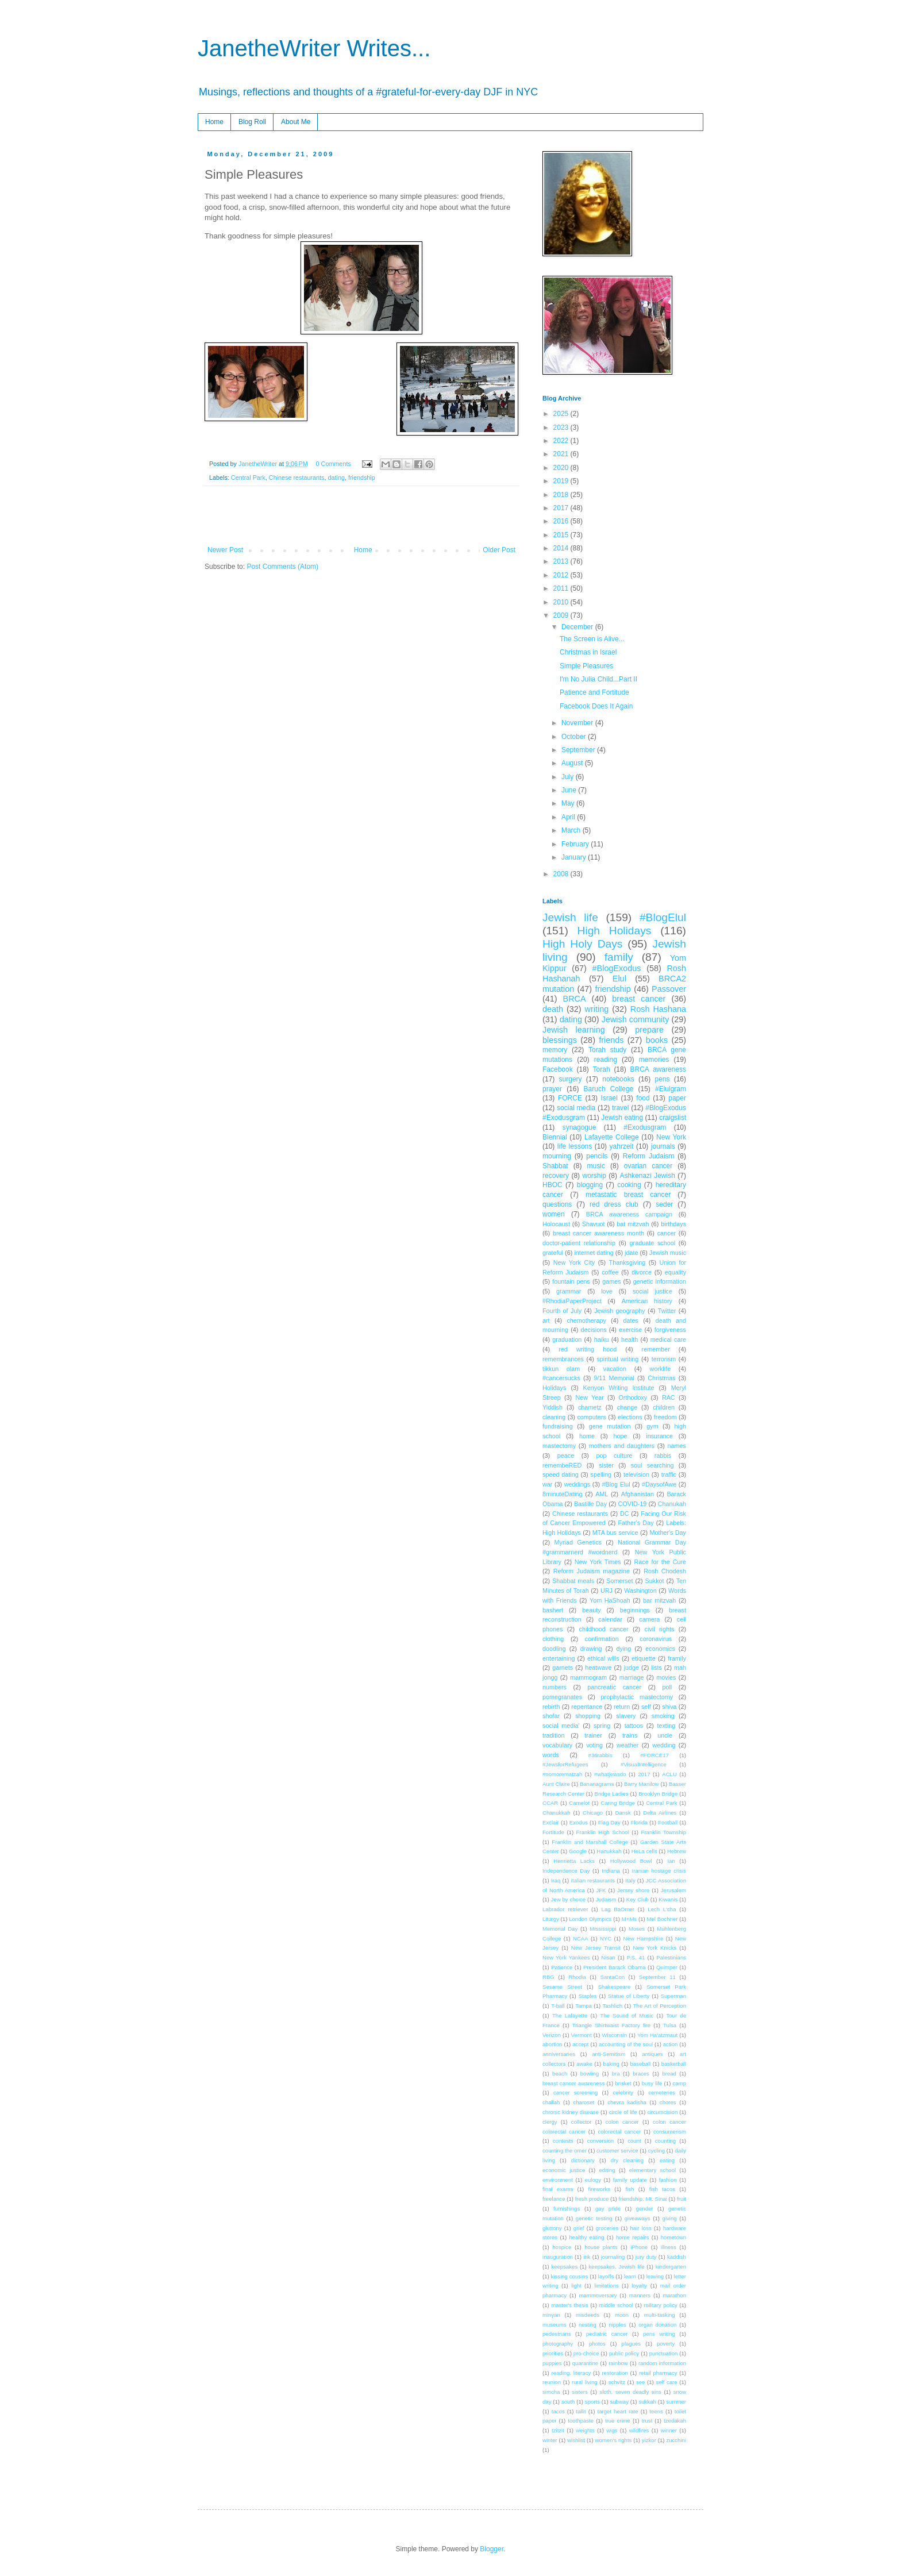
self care (666, 2382)
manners (639, 2295)
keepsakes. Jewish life (616, 2266)
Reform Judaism (649, 1156)
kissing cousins (569, 2276)
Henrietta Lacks (574, 1861)
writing (597, 1009)
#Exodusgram (644, 1127)
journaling (613, 2257)
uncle (664, 1735)
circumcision (662, 2112)
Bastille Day (590, 1503)
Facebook (557, 1069)
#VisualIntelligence (644, 1764)
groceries (607, 2228)
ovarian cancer (648, 1166)
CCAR (550, 1803)
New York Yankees (566, 1957)
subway (619, 2401)
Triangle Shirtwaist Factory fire (611, 2025)
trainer (593, 1735)
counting (665, 2141)
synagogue (579, 1127)
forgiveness (670, 1329)
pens (661, 1079)
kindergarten (671, 2266)
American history (647, 1300)
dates (630, 1320)
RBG (548, 1977)
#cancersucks (561, 1377)
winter (549, 2440)
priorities (552, 2353)
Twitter (667, 1310)
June (569, 790)
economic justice (563, 2170)
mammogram (588, 1677)
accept (580, 2044)
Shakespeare (614, 1987)
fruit (681, 2199)
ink (586, 2257)
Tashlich (613, 2006)
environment (557, 2180)
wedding (663, 1745)
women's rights (613, 2440)
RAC (668, 1397)
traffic (668, 1474)
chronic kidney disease (570, 2112)
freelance (553, 2199)
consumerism (669, 2131)
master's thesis (569, 2305)
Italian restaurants (593, 1880)
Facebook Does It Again (596, 706)
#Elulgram (670, 1089)
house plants (600, 2247)
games (611, 1281)
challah (551, 2102)
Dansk (623, 1812)
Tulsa (669, 2025)
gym (652, 1426)
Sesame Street (562, 1987)
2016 (562, 521)
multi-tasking (659, 2315)
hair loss (640, 2228)
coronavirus (656, 1638)
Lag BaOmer (618, 1909)
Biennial (554, 1137)
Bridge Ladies (612, 1794)
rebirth (551, 1706)
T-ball (557, 2006)
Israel (608, 1098)
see (640, 2382)
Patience (561, 1967)
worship (594, 1176)
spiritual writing (617, 1359)
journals (663, 1146)
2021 (562, 454)
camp (679, 2083)
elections (630, 1417)
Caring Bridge (617, 1803)
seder (664, 1204)
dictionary (583, 2160)
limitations (606, 2285)
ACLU (669, 1774)
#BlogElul (663, 917)
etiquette (643, 1658)
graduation (567, 1339)
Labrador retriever (565, 1909)
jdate (631, 1252)
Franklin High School (602, 1832)
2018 (562, 495)
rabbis (662, 1455)
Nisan (608, 1957)
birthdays (673, 1223)
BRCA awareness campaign (629, 1214)
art (546, 1320)
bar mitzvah (659, 1600)
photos (597, 2343)
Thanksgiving (627, 1262)
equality (675, 1272)
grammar (568, 1291)
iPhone (639, 2247)
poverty (666, 2343)
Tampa (583, 2006)
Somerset (619, 1580)
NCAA (580, 1938)
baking (611, 2064)
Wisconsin (614, 2035)
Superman (673, 1996)
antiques (652, 2054)
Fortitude (553, 1832)
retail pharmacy (658, 2373)
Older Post (499, 550)
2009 (562, 615)
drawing (591, 1648)
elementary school (652, 2170)
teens (656, 2411)
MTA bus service (615, 1532)
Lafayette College (611, 1137)
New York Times (598, 1561)
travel (620, 1108)
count (634, 2141)
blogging (590, 1185)
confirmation (602, 1638)
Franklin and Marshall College (590, 1842)
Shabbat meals (573, 1580)
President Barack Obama (614, 1967)
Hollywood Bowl (631, 1861)
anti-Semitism (608, 2054)
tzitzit (558, 2430)
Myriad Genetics (578, 1542)
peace (565, 1455)
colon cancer (622, 2122)
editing (607, 2170)
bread (669, 2073)
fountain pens (571, 1281)
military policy (660, 2305)
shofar (551, 1715)
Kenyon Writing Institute (618, 1387)
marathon (674, 2295)
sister (606, 1465)
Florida (639, 1822)
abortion (552, 2044)
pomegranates (562, 1696)
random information (662, 2363)
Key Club (637, 1899)
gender (644, 2208)
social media (576, 1108)
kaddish (676, 2257)
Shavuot (593, 1223)
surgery (570, 1079)
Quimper (666, 1967)
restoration (614, 2373)
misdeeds (587, 2315)
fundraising (557, 1426)
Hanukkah (608, 1851)
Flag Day (609, 1822)
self (646, 1706)
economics (660, 1648)
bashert (552, 1610)
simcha (551, 2392)
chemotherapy (586, 1320)
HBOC (552, 1185)
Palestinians (671, 1957)
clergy (549, 2122)
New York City (574, 1262)
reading (605, 1060)
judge (631, 1667)
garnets (562, 1667)
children (664, 1407)
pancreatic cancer (614, 1687)
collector (581, 2122)
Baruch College (609, 1089)
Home (214, 122)
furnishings (566, 2208)
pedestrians (556, 2334)
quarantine (585, 2363)
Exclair (550, 1822)
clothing (553, 1638)
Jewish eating (622, 1118)
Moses (637, 1929)
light (576, 2285)
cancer (666, 1233)
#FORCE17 (654, 1755)
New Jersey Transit (596, 1947)
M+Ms (629, 1919)
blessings (559, 1040)
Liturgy (550, 1919)
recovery (555, 1176)
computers (591, 1417)
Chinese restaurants (297, 477)
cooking (629, 1185)
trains (629, 1735)
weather (627, 1745)
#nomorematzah (562, 1774)
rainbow (618, 2363)
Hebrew (676, 1851)
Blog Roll (252, 122)
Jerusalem (673, 1890)
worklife (660, 1368)
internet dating (593, 1252)
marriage (631, 1677)
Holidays (554, 1387)
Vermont (581, 2035)
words (550, 1754)
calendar (610, 1619)
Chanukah (672, 1503)
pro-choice (586, 2353)
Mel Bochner (662, 1919)
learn (630, 2276)
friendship (361, 477)
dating (336, 477)
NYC (605, 1938)
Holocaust (556, 1223)
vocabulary (557, 1745)
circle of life (623, 2112)
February (576, 844)
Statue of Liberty (628, 1996)
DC (624, 1513)
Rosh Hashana (658, 1009)
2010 (562, 602)
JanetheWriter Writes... (314, 48)
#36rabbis (600, 1755)
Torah (601, 1069)
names (677, 1445)
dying (624, 1648)
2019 (562, 481)
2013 (562, 561)
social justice (652, 1291)
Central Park (248, 477)
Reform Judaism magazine (591, 1571)
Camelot (579, 1803)
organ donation (657, 2324)
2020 (562, 468)
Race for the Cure (660, 1561)
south (568, 2401)
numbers (554, 1687)
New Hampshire (643, 1938)
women (553, 1214)
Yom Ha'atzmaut (657, 2035)
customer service (617, 2150)
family (618, 957)
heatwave (598, 1667)
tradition (553, 1735)
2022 (562, 441)
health (629, 1339)
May (568, 803)
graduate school (653, 1242)
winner (669, 2430)
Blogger (491, 2549)
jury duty (646, 2257)
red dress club (614, 1204)
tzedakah (675, 2420)
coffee (610, 1272)
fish (629, 2189)
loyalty (639, 2285)
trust (647, 2420)
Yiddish (552, 1407)
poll (667, 1687)
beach (559, 2073)
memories (654, 1060)
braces (641, 2073)
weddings (577, 1484)
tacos (558, 2411)
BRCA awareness (658, 1069)
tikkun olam (561, 1368)
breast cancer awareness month (598, 1233)
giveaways (637, 2218)
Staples (588, 1996)
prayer (552, 1089)
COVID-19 (632, 1503)
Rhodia (577, 1977)
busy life (652, 2083)
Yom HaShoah (610, 1600)
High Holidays (614, 931)
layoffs (606, 2276)
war (547, 1484)
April (569, 817)
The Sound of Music (626, 2015)
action (670, 2044)
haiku (601, 1339)
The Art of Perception (659, 2006)
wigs (611, 2430)
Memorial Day (559, 1929)
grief (578, 2228)
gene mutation (610, 1426)
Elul (619, 978)
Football (667, 1822)
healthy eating (586, 2237)
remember (656, 1349)
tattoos (634, 1725)
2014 (562, 548)
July (568, 777)
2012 (562, 575)
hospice (561, 2247)
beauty (591, 1610)
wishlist (576, 2440)
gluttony (552, 2228)
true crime (617, 2420)
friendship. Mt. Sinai (643, 2199)
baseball (640, 2064)
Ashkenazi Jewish (647, 1176)
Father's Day (635, 1522)
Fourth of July (562, 1310)
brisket (623, 2083)
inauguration (557, 2257)
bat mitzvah (633, 1223)
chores (668, 2102)
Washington (640, 1590)
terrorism (664, 1359)
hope (620, 1436)
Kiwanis (668, 1899)
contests (563, 2141)
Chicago (593, 1812)
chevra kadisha (626, 2102)
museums (554, 2324)
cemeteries (661, 2092)
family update (630, 2180)
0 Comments (333, 463)
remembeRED (562, 1465)
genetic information (659, 1281)
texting (666, 1725)
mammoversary (598, 2295)
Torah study (607, 1050)
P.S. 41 (636, 1957)
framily (677, 1658)
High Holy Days (582, 944)
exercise (630, 1329)
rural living (585, 2382)
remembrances (563, 1359)
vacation (614, 1368)
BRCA (574, 998)
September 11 (657, 1977)
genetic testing (594, 2218)
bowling (589, 2073)
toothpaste (581, 2420)
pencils (596, 1156)
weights (585, 2430)
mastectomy (559, 1445)
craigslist (672, 1118)
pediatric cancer (606, 2334)
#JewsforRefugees (565, 1764)
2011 (562, 588)
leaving (655, 2276)
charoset (583, 2102)
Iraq (556, 1880)
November (578, 723)
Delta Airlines (659, 1812)
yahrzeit (622, 1146)
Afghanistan (637, 1494)
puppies (552, 2363)
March (572, 830)
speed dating (560, 1474)
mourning (556, 1156)
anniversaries (558, 2054)
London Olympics (590, 1919)
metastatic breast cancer (628, 1195)
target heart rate (618, 2411)
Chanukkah (556, 1812)
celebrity (623, 2092)
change (627, 1407)
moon (622, 2315)
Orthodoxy (632, 1397)
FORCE (570, 1098)
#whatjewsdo (610, 1774)
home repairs (632, 2237)
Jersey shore (633, 1890)
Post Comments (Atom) (282, 567)
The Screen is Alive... (592, 639)
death (552, 1009)
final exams (557, 2189)
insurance (659, 1436)
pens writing (659, 2334)
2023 (562, 427)
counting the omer (564, 2150)
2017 (562, 508)
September (579, 750)
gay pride (608, 2208)
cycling (656, 2150)
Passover (669, 989)
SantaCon (612, 1977)
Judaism (606, 1899)
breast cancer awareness (573, 2083)
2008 (562, 874)
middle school (616, 2305)
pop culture (614, 1455)
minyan (551, 2315)
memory (554, 1050)
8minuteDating (562, 1494)
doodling (554, 1648)
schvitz (617, 2382)
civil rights (660, 1629)
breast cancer (638, 998)
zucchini (676, 2440)
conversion (600, 2141)
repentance (586, 1706)
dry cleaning (627, 2160)
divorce (642, 1272)
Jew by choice (568, 1899)
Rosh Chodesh (665, 1571)
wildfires (639, 2430)
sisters (580, 2392)
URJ (606, 1590)
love (607, 1291)
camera (649, 1619)
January (574, 857)
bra (616, 2073)
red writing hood (588, 1349)
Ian (671, 1861)
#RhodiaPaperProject (572, 1300)
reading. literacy (571, 2373)
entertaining (558, 1658)
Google (578, 1851)
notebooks (618, 1079)
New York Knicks (654, 1947)
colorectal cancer (619, 2131)
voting (594, 1745)
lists (656, 1667)
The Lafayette (569, 2015)
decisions (594, 1329)
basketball (673, 2064)
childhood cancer (603, 1629)
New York (671, 1137)
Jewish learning (573, 1029)
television (636, 1474)
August (573, 763)
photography (557, 2343)
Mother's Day (667, 1532)
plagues (631, 2343)
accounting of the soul (626, 2044)
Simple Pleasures (586, 666)
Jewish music (667, 1252)
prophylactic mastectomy (637, 1696)
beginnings (635, 1610)
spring (602, 1725)
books (657, 1040)
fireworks (599, 2189)
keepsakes (564, 2266)
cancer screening (575, 2092)
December (578, 627)
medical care (668, 1339)
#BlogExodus (616, 968)
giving (670, 2218)
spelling (600, 1474)
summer (676, 2401)
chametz (590, 1407)
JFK (601, 1890)
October (574, 737)
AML (601, 1494)
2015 (562, 535)
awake (584, 2064)
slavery (626, 1715)
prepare (649, 1029)
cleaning (553, 1417)
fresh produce (592, 2199)
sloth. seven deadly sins (630, 2392)
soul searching (652, 1465)
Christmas (662, 1377)
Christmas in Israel (588, 652)
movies (666, 1677)
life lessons (574, 1146)
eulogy (593, 2180)
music (596, 1166)
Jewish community (635, 1019)
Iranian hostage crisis (659, 1870)
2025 (562, 414)
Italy (630, 1880)
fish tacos (662, 2189)
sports (592, 2401)
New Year (589, 1397)
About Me (295, 122)
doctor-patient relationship (578, 1242)
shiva (669, 1706)
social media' (561, 1725)
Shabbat (555, 1166)
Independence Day (566, 1870)
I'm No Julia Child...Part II (598, 679)
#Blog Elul (616, 1484)
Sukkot (654, 1580)
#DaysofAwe (659, 1484)
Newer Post (225, 550)
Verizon (551, 2035)
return (622, 1706)
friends (611, 1040)
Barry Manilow (641, 1784)
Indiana (610, 1870)
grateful (552, 1252)
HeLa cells (644, 1851)
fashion (668, 2180)
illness (668, 2247)
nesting (587, 2324)
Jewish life (570, 917)
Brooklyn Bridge (657, 1794)
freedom (665, 1417)
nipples (617, 2324)
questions (557, 1204)
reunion (551, 2382)
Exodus (578, 1822)
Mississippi (603, 1929)
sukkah (647, 2401)
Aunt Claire (556, 1784)
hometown (673, 2237)
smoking (663, 1715)
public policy (624, 2353)
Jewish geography (619, 1310)
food (642, 1098)
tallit (581, 2411)
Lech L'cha (662, 1909)
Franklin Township (663, 1832)
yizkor (649, 2440)
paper (677, 1098)
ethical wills (603, 1658)
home (587, 1436)
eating (667, 2160)
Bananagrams (597, 1784)
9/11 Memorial (614, 1377)
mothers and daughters (621, 1445)
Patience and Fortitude (594, 692)
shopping (587, 1715)
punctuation (663, 2353)
